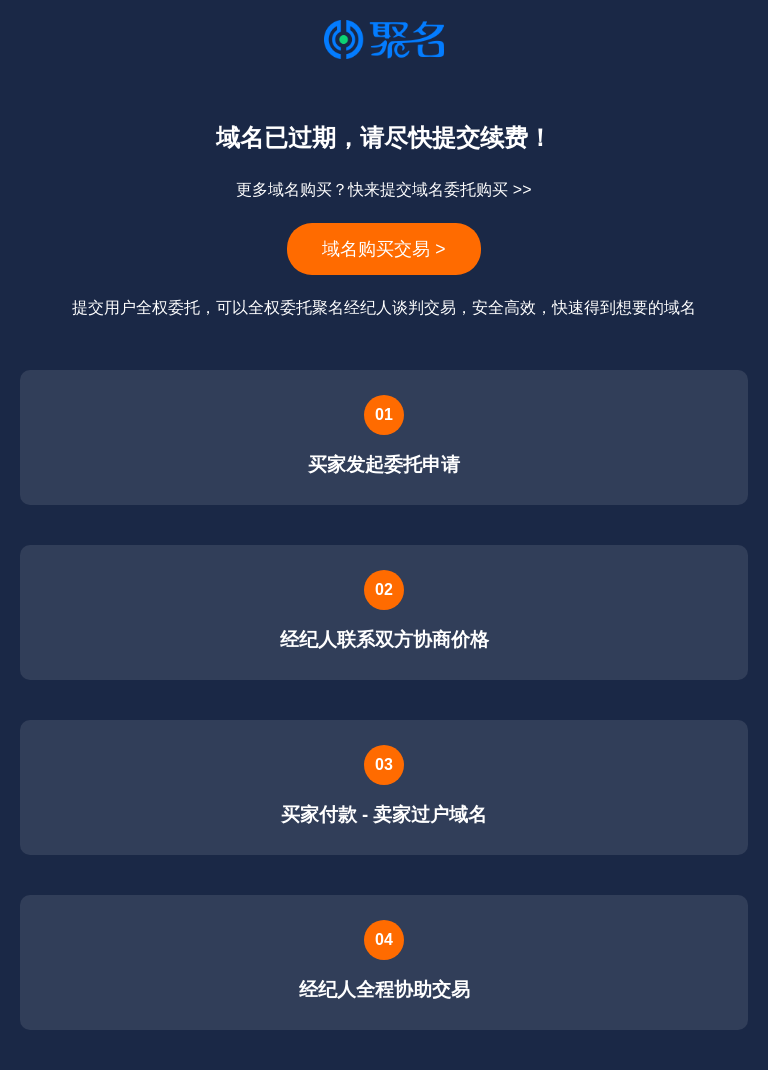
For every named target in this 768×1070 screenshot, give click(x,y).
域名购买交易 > (383, 249)
